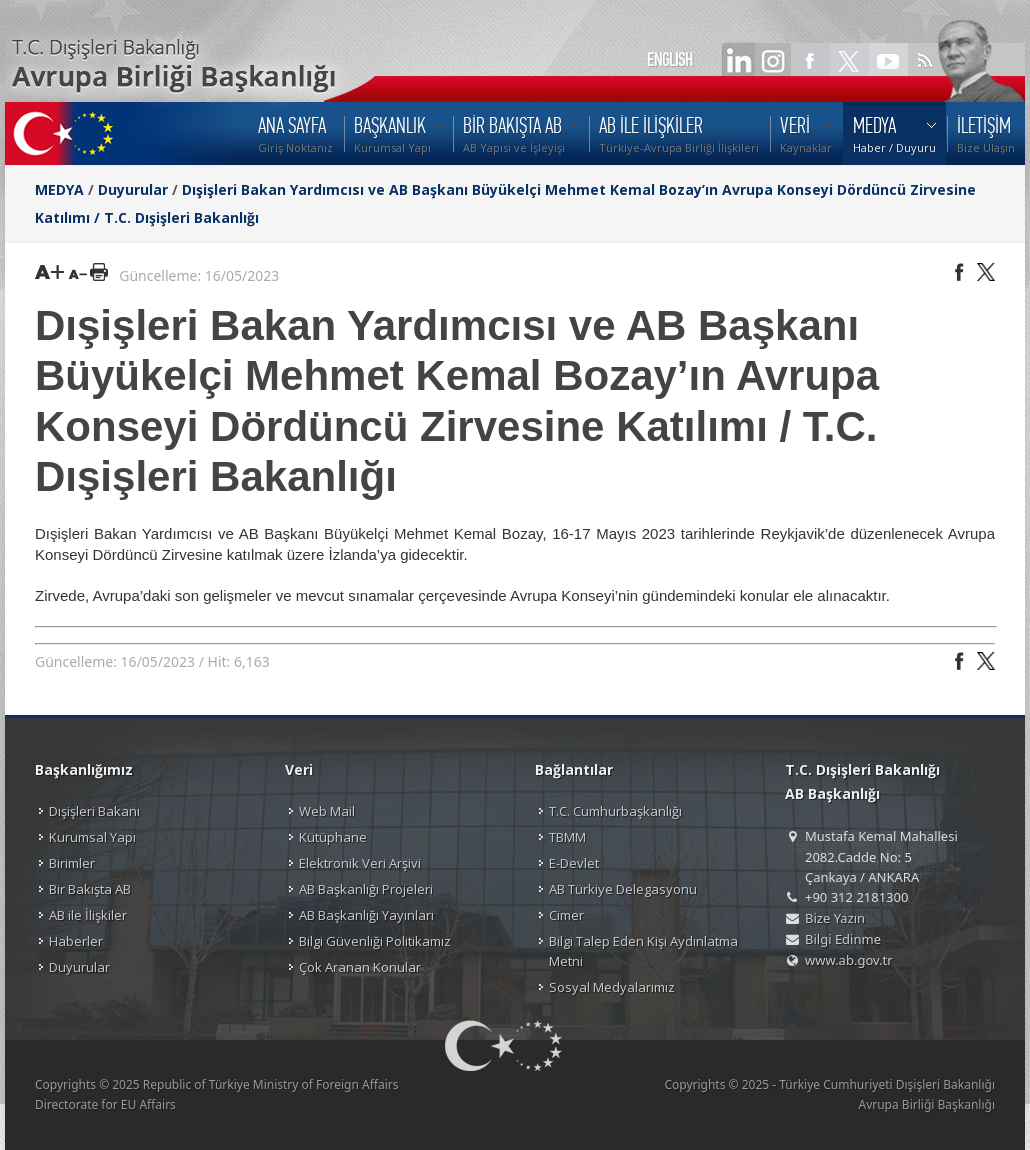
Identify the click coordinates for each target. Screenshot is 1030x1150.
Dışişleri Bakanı (94, 811)
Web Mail (327, 811)
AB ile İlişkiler (88, 915)
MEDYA (59, 189)
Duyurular (133, 189)
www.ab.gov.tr (849, 960)
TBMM (567, 837)
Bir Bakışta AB (90, 889)
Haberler (76, 941)
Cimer (566, 915)
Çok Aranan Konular (360, 967)
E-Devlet (574, 863)
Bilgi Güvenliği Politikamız (375, 941)
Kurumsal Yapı (92, 837)
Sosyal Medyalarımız (612, 987)
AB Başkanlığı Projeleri (366, 889)
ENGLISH (670, 60)
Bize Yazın (835, 918)
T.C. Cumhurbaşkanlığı (615, 811)
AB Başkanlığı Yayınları (366, 915)
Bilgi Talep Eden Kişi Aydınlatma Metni (643, 951)
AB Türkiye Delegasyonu (623, 889)
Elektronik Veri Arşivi (360, 863)
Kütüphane (333, 837)
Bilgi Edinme (843, 939)
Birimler (72, 863)
